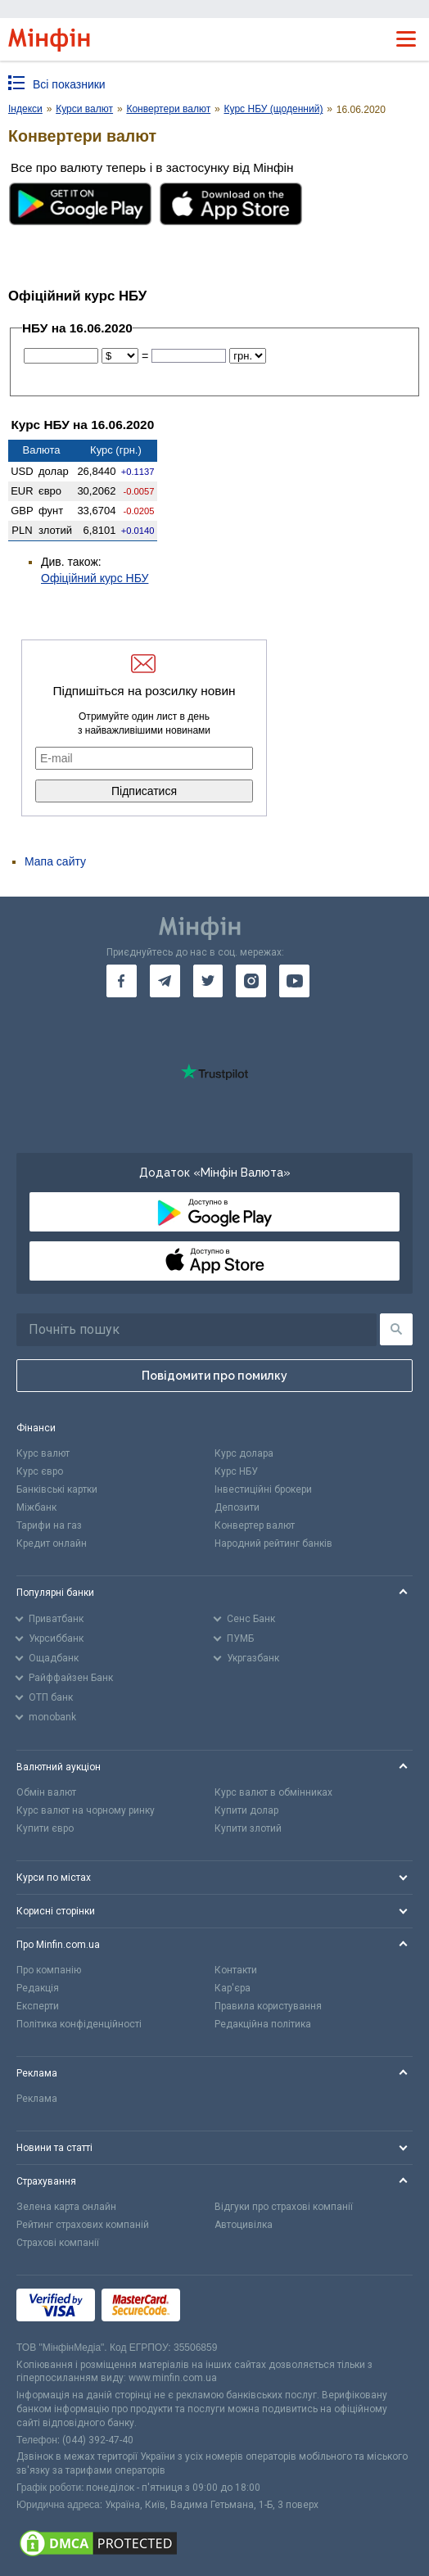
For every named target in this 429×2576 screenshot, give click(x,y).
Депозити (237, 1507)
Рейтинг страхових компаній (82, 2224)
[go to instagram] (251, 981)
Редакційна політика (262, 2024)
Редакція (37, 1988)
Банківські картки (56, 1489)
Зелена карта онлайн (66, 2206)
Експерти (37, 2006)
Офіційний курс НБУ (94, 578)
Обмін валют (46, 1792)
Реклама (36, 2098)
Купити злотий (248, 1828)
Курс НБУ (236, 1471)
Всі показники (69, 84)
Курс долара (243, 1453)
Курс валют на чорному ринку (85, 1810)
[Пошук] (396, 1329)
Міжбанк (36, 1507)
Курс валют (43, 1453)
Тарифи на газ (49, 1525)
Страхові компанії (57, 2242)
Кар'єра (232, 1988)
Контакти (235, 1970)
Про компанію (48, 1970)
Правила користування (268, 2006)
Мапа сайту (55, 861)
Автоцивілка (243, 2224)
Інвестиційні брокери (263, 1489)
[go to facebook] (121, 981)
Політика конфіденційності (79, 2024)
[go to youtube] (294, 981)
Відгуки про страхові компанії (283, 2206)
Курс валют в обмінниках (273, 1792)
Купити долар (246, 1810)
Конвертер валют (254, 1525)
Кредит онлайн (51, 1543)
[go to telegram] (165, 981)
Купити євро (45, 1828)
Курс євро (39, 1471)
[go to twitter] (208, 981)
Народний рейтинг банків (273, 1543)
